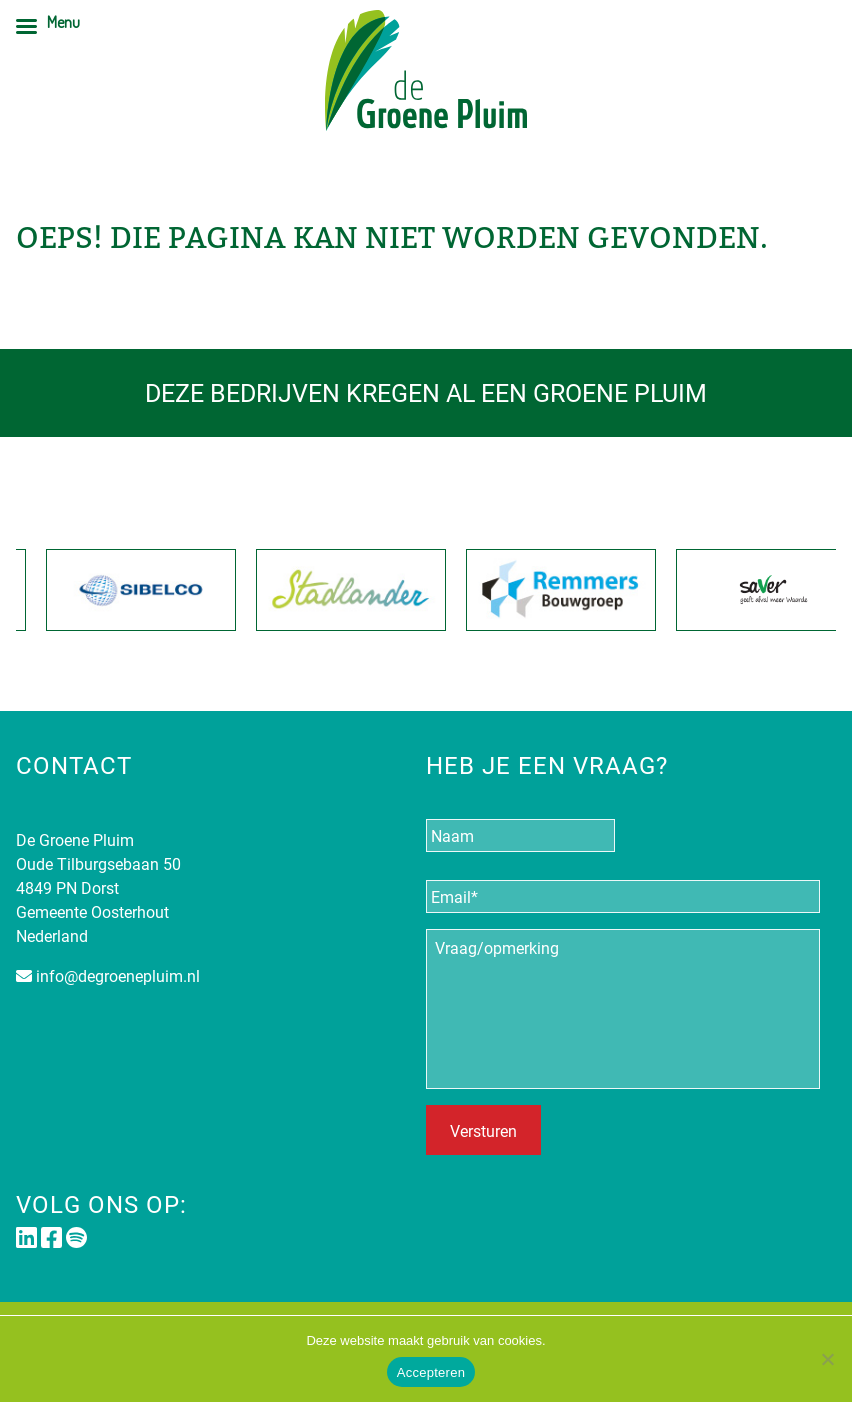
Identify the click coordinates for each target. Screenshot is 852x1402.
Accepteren (431, 1372)
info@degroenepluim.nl (118, 975)
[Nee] (827, 1359)
